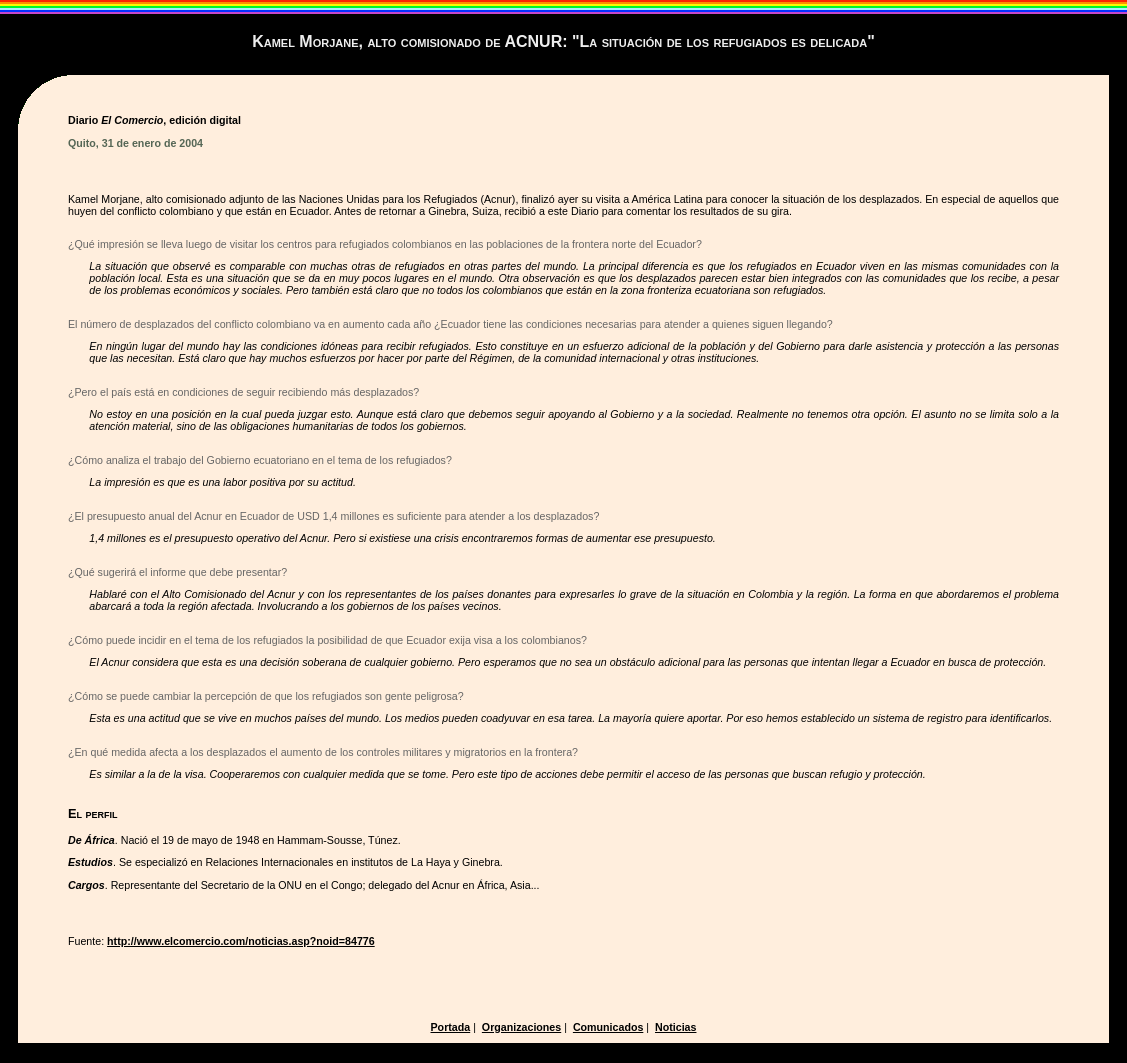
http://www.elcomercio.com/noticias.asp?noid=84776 (241, 941)
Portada (451, 1027)
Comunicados (608, 1027)
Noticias (675, 1027)
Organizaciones (521, 1027)
